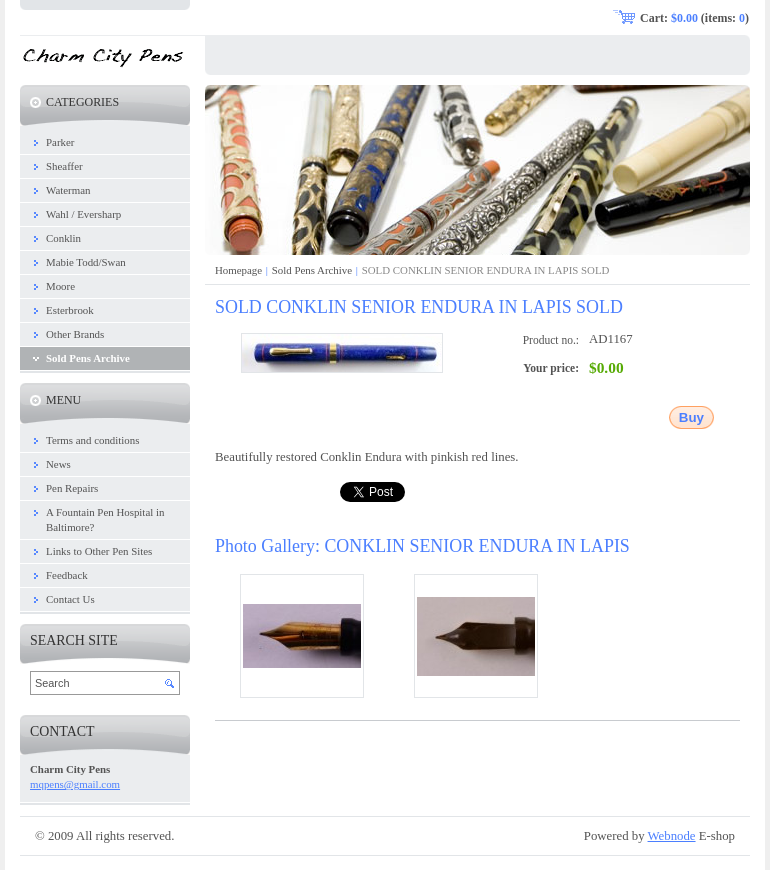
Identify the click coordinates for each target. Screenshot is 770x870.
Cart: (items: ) (694, 18)
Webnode (672, 836)
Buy (691, 417)
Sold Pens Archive (312, 270)
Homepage (238, 270)
